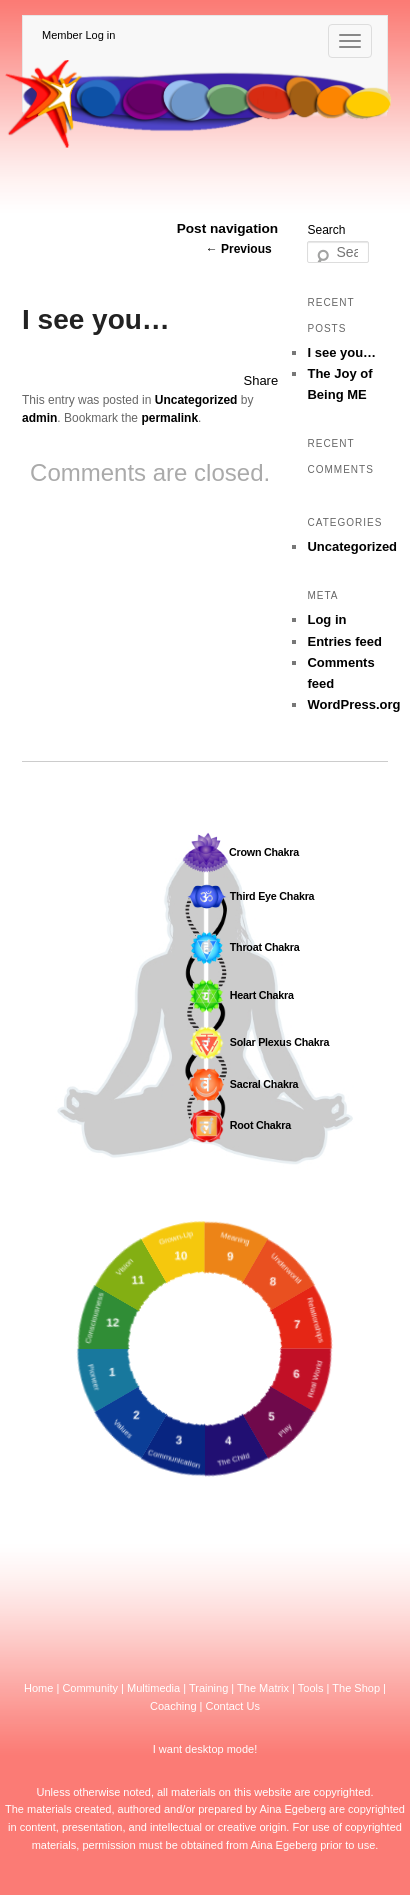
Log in (326, 619)
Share (260, 380)
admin (39, 418)
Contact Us (233, 1706)
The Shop (356, 1688)
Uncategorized (196, 400)
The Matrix (263, 1688)
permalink (169, 418)
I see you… (341, 352)
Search (326, 230)
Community (90, 1688)
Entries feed (344, 641)
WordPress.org (353, 704)
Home (38, 1688)
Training (208, 1688)
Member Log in (78, 35)
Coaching (173, 1706)
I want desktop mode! (205, 1749)
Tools (311, 1688)
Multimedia (153, 1688)
